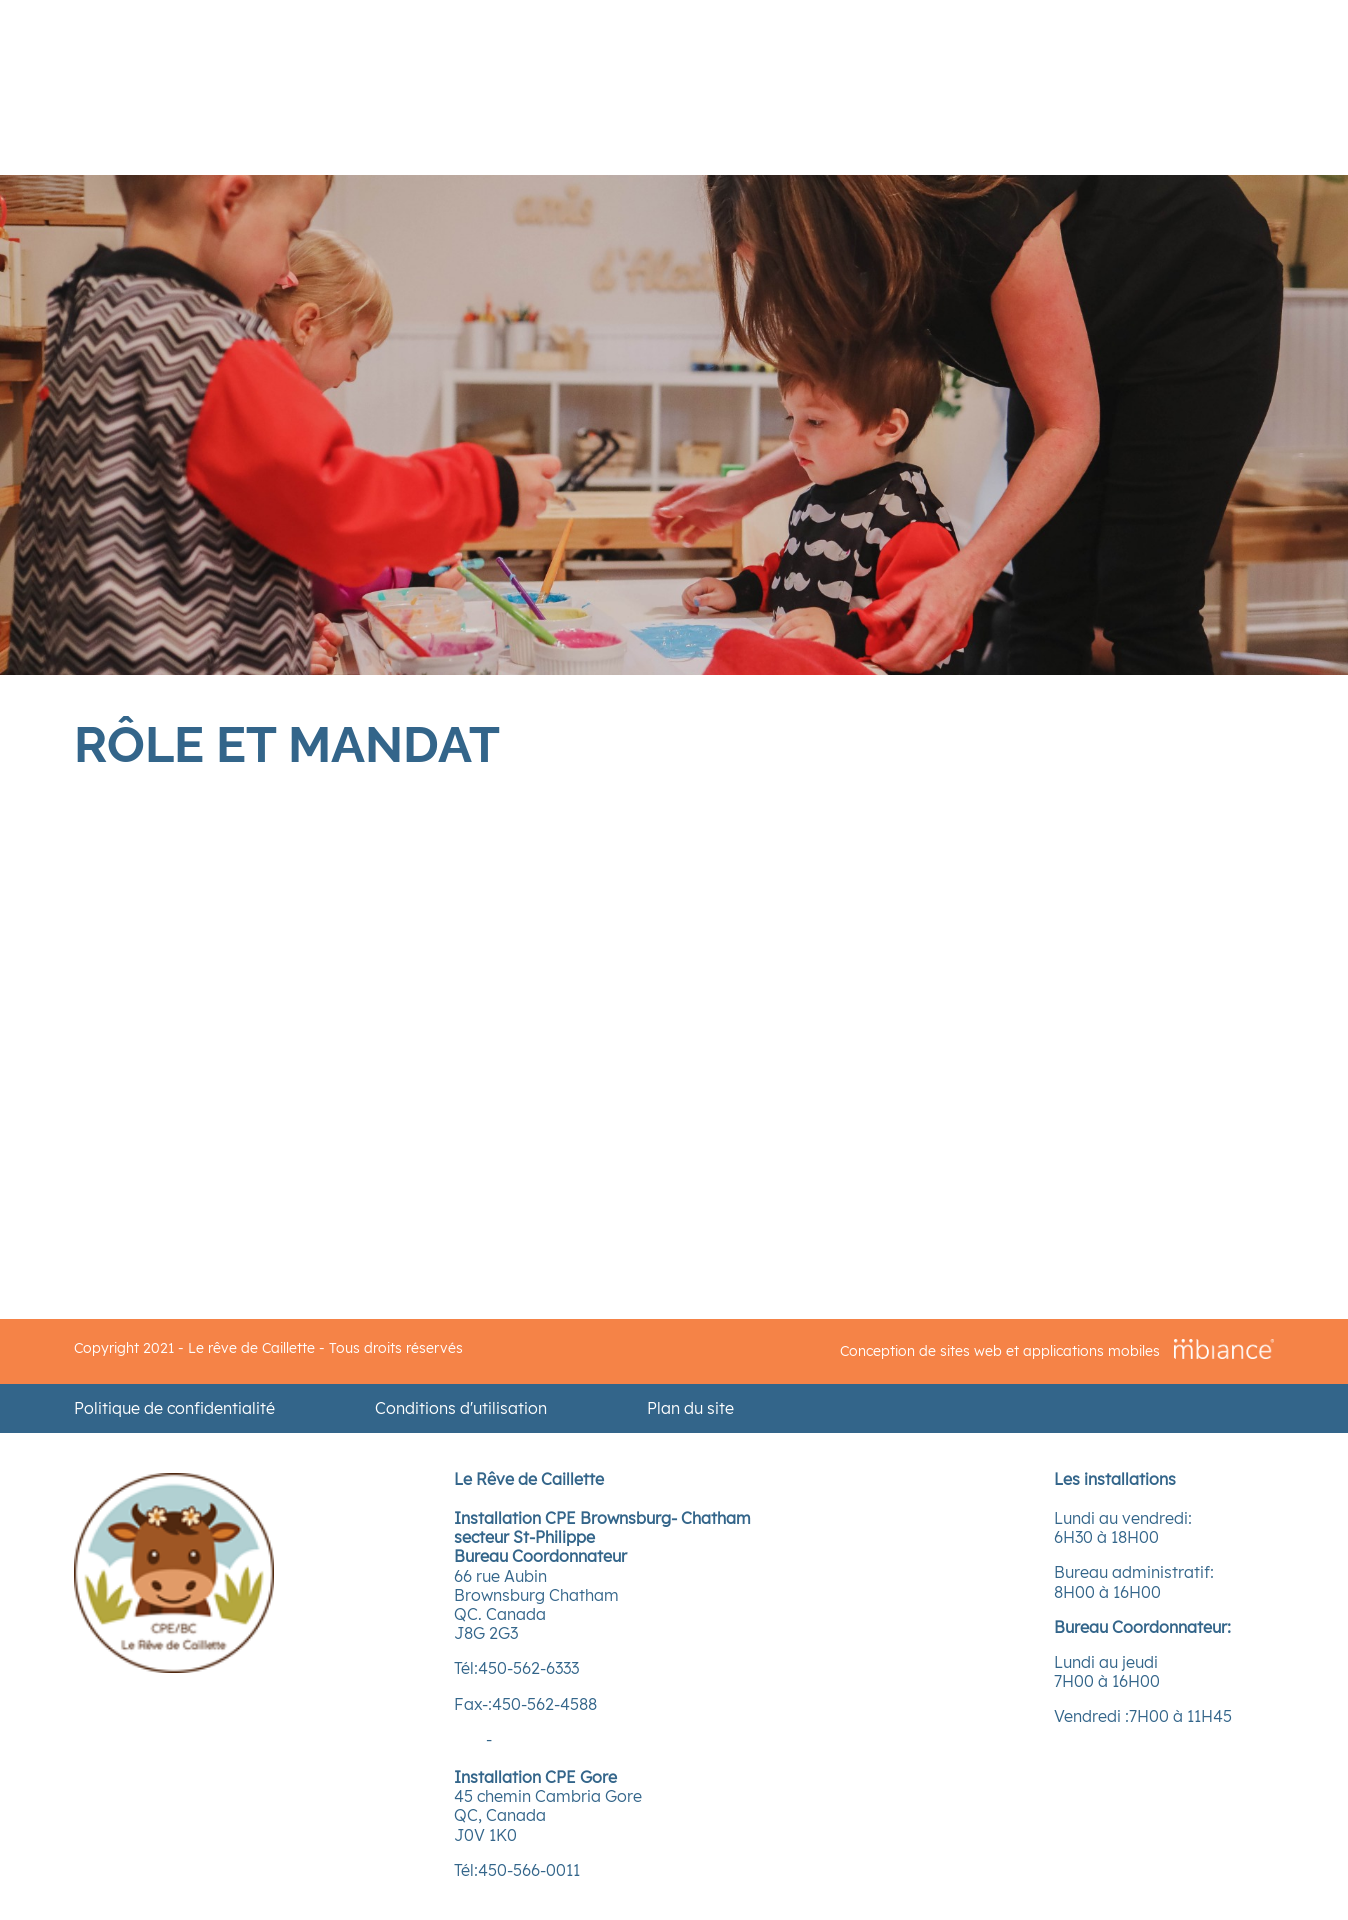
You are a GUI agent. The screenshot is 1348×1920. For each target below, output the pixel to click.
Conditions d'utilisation (461, 1408)
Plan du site (690, 1408)
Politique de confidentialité (174, 1408)
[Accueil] (174, 1667)
